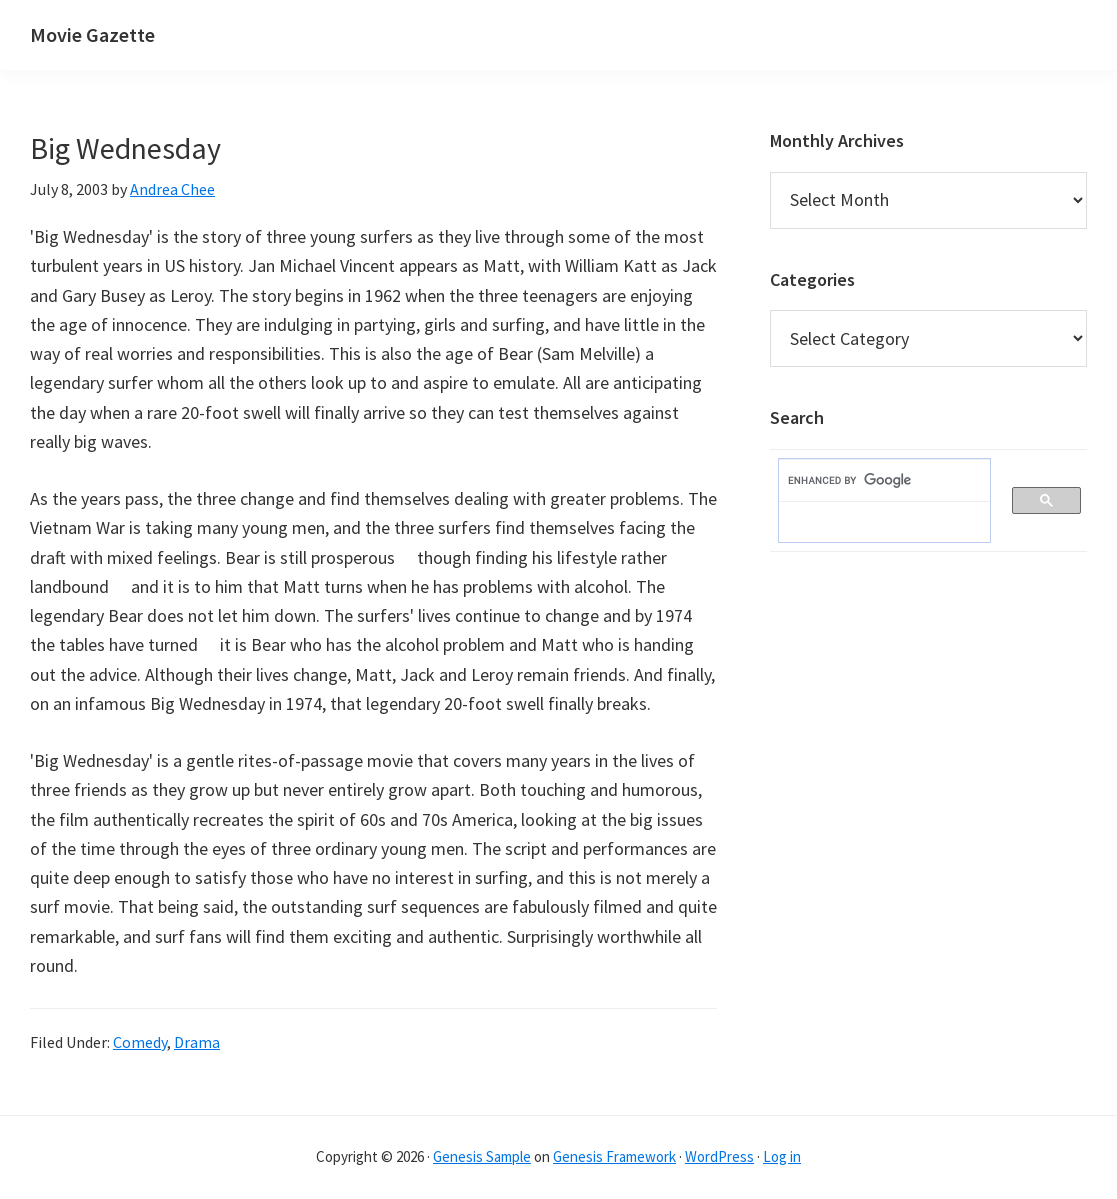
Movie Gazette (92, 34)
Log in (782, 1156)
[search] (874, 481)
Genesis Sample (482, 1156)
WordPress (719, 1156)
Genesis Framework (614, 1156)
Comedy (140, 1042)
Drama (197, 1042)
